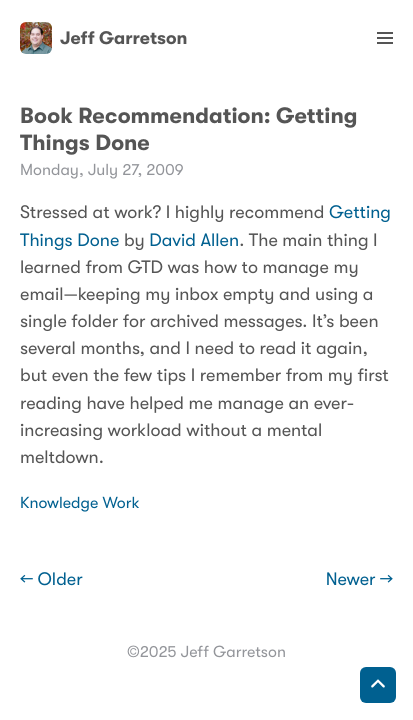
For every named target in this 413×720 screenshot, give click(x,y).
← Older (51, 580)
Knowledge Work (80, 503)
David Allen (194, 241)
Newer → (359, 580)
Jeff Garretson (103, 38)
